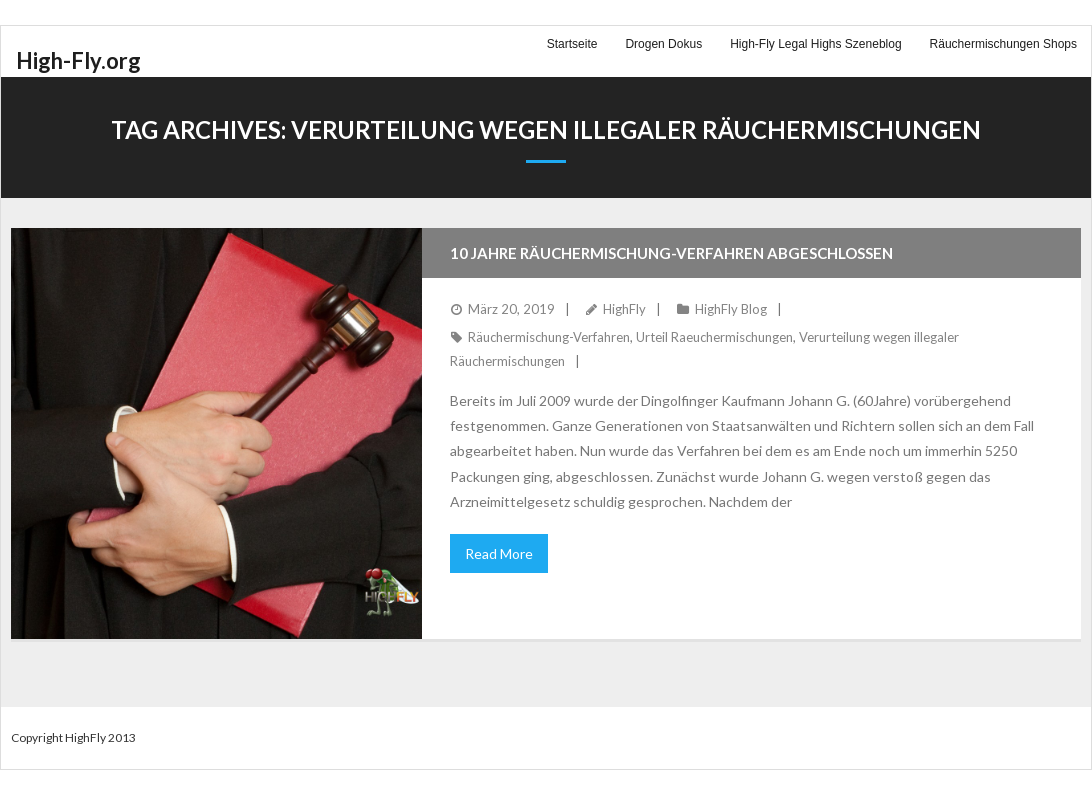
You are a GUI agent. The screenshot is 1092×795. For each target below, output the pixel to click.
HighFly (624, 309)
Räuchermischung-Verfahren (549, 337)
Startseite (572, 44)
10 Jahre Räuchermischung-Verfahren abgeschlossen (671, 253)
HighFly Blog (731, 309)
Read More (499, 553)
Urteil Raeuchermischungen (714, 337)
